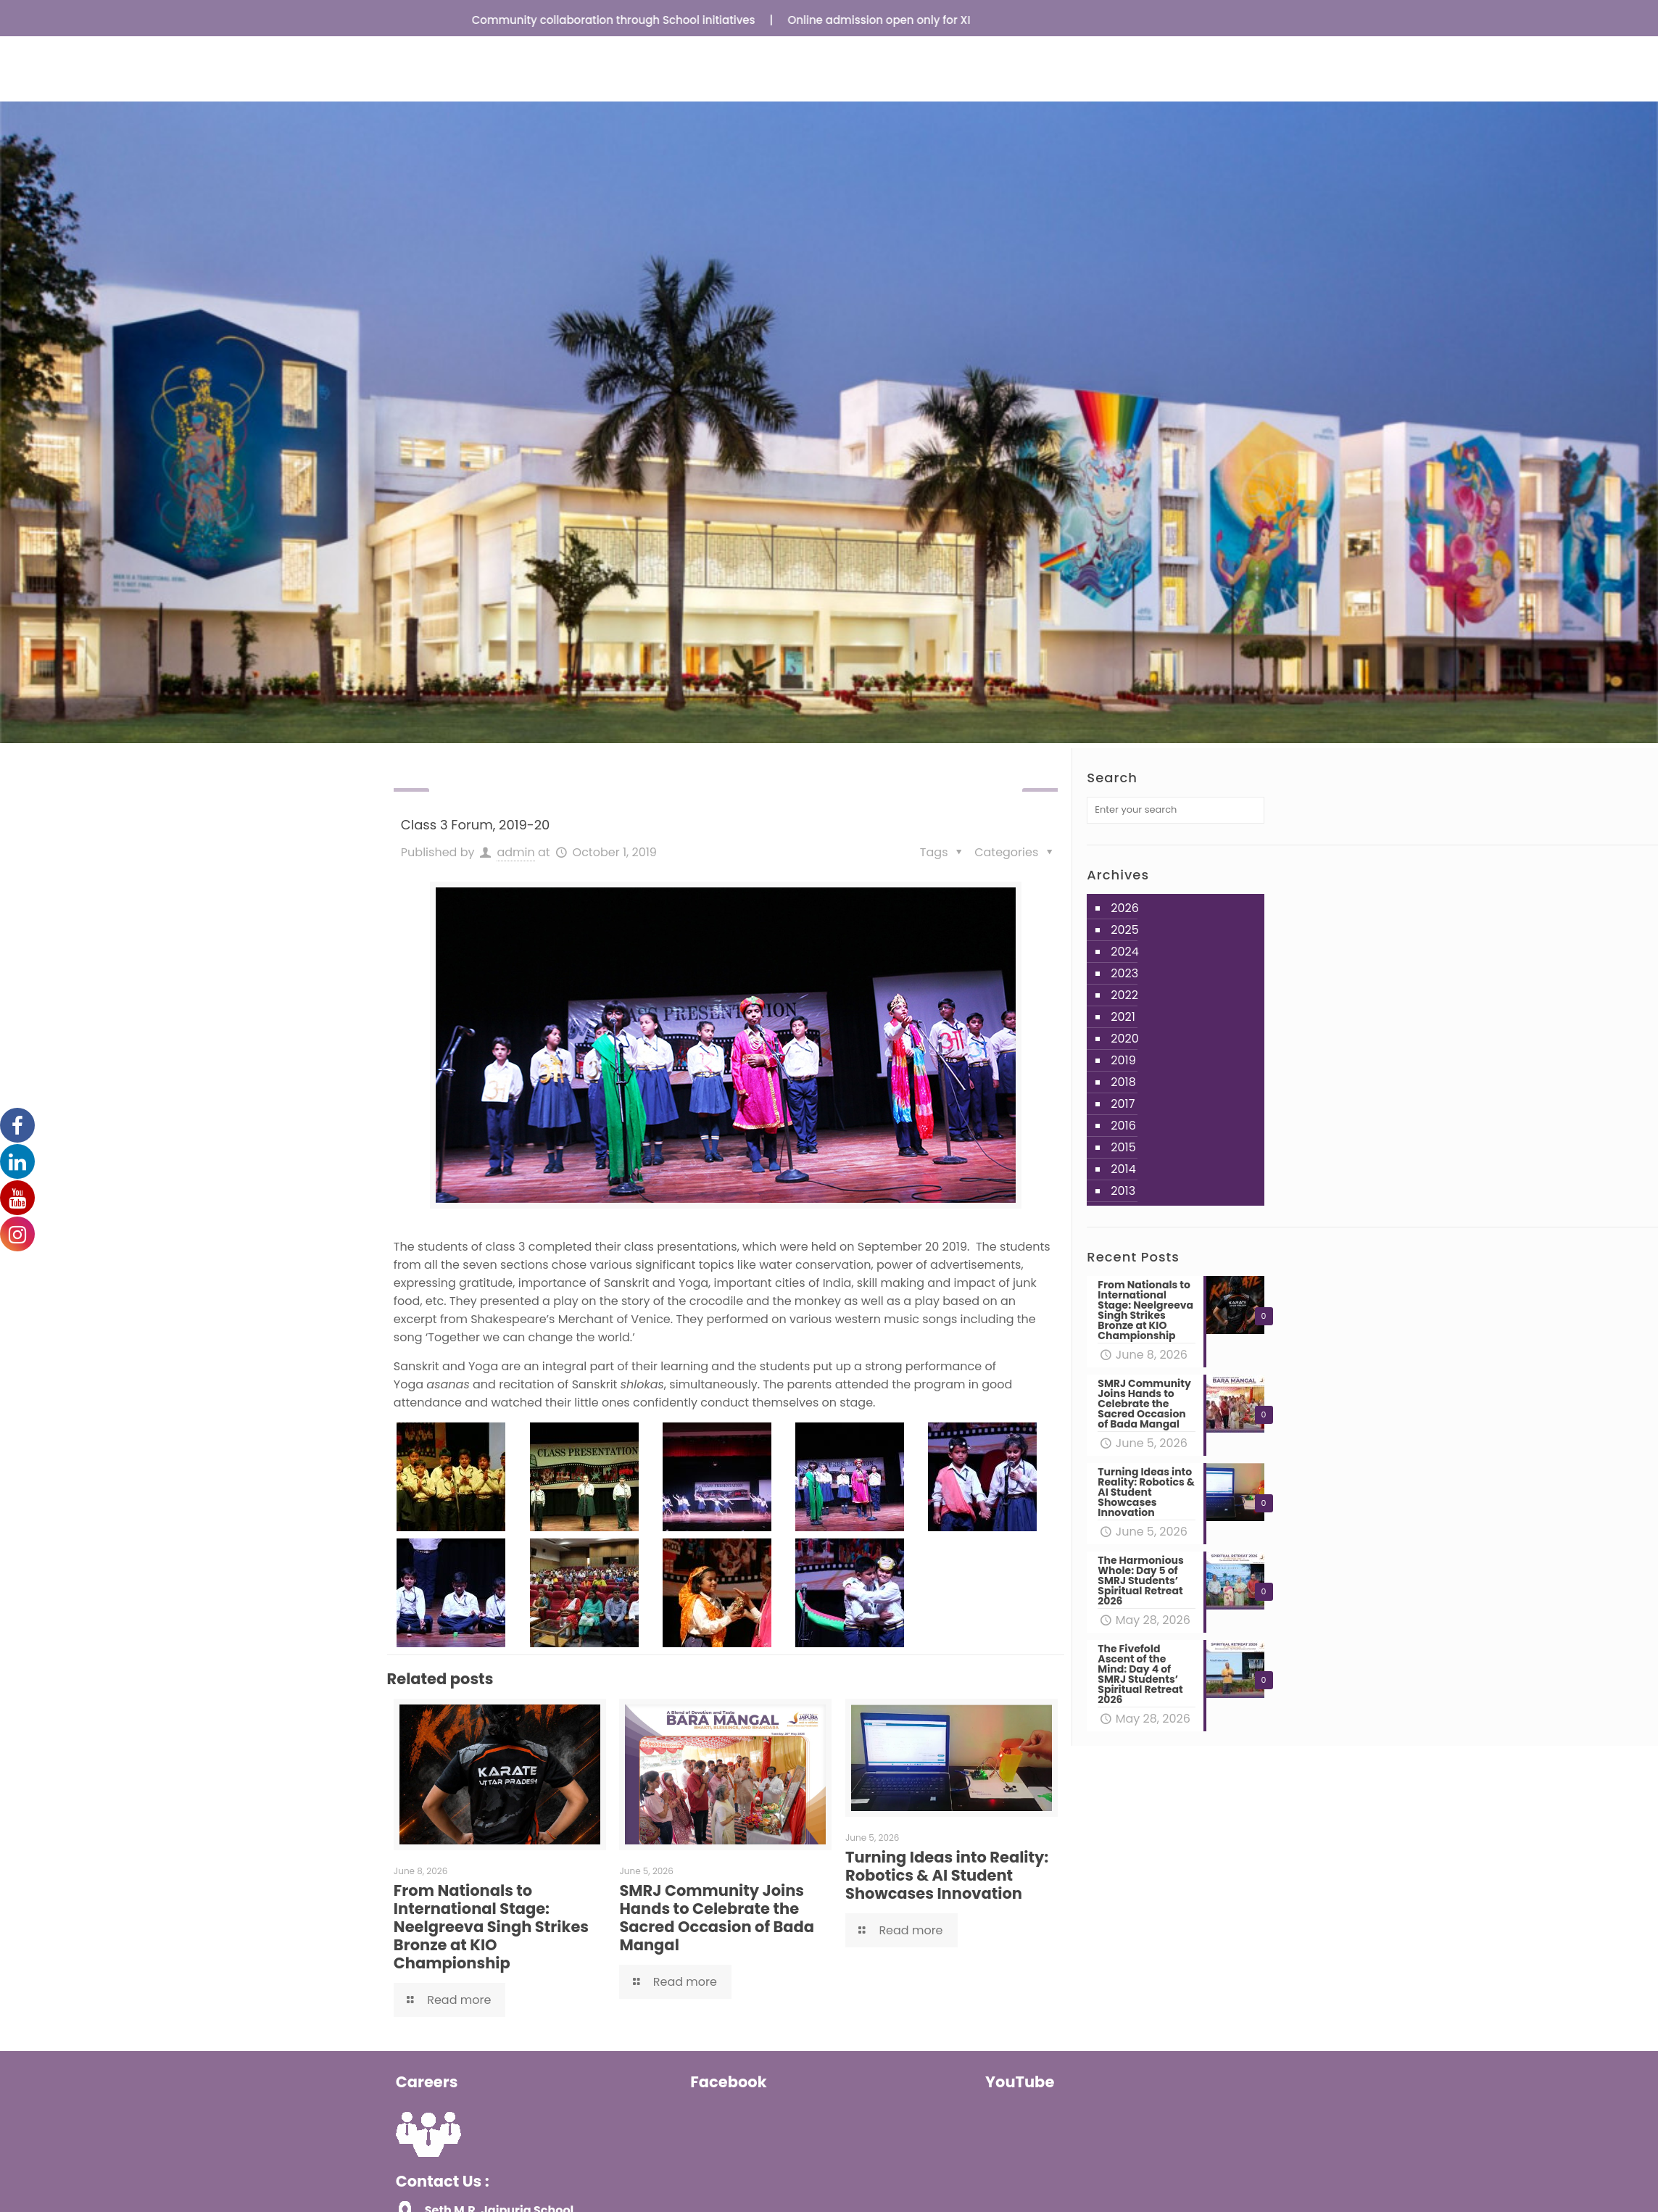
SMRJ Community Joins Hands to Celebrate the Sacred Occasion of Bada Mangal (716, 1917)
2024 (1125, 951)
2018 (1123, 1082)
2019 (1123, 1060)
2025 (1125, 929)
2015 (1123, 1147)
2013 (1123, 1190)
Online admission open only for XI (889, 20)
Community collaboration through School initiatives (624, 20)
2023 (1124, 973)
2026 (1125, 908)
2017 (1123, 1103)
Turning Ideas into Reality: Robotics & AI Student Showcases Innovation (946, 1875)
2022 (1124, 995)
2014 (1123, 1169)
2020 (1125, 1038)
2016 (1123, 1125)
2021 (1123, 1016)
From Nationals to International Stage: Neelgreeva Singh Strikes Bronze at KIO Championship (491, 1926)
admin (515, 852)
